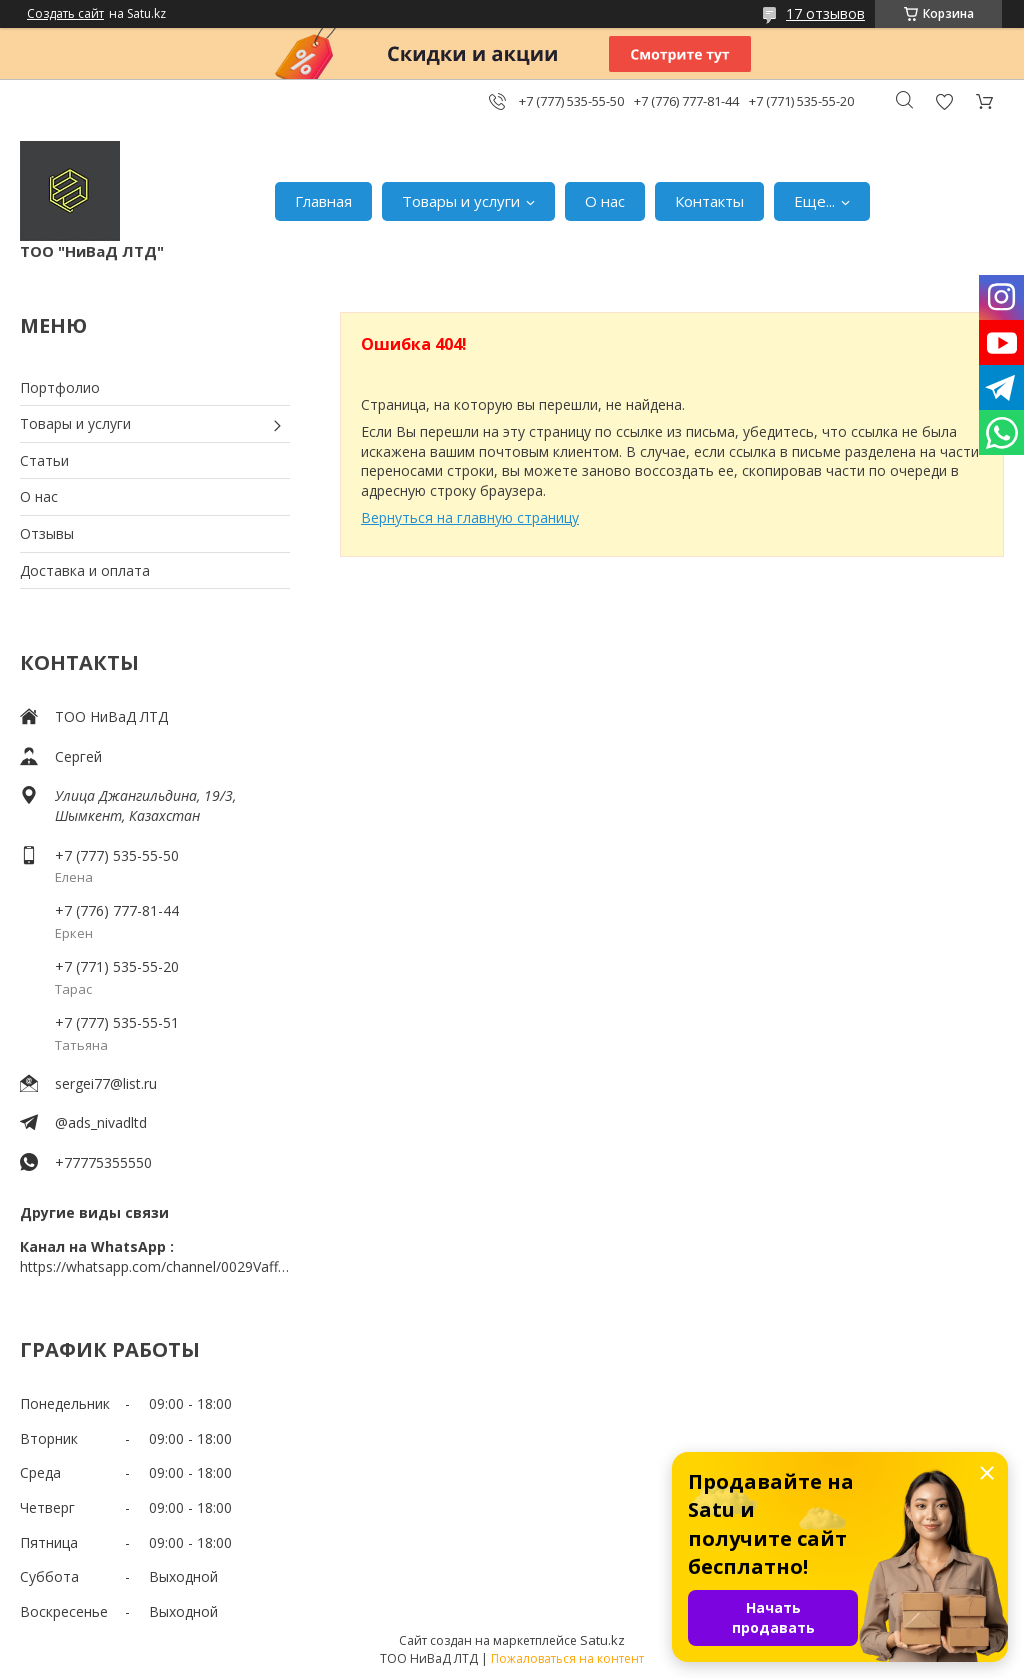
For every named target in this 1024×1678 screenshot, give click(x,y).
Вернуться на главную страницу (470, 517)
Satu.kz (602, 1640)
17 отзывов (825, 13)
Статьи (44, 460)
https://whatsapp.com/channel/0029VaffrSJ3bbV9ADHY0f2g (155, 1266)
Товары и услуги (461, 201)
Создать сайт (65, 14)
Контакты (709, 201)
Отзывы (47, 533)
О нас (605, 201)
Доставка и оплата (85, 570)
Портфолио (60, 387)
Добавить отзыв (944, 101)
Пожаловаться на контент (567, 1658)
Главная (323, 201)
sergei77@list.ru (106, 1083)
